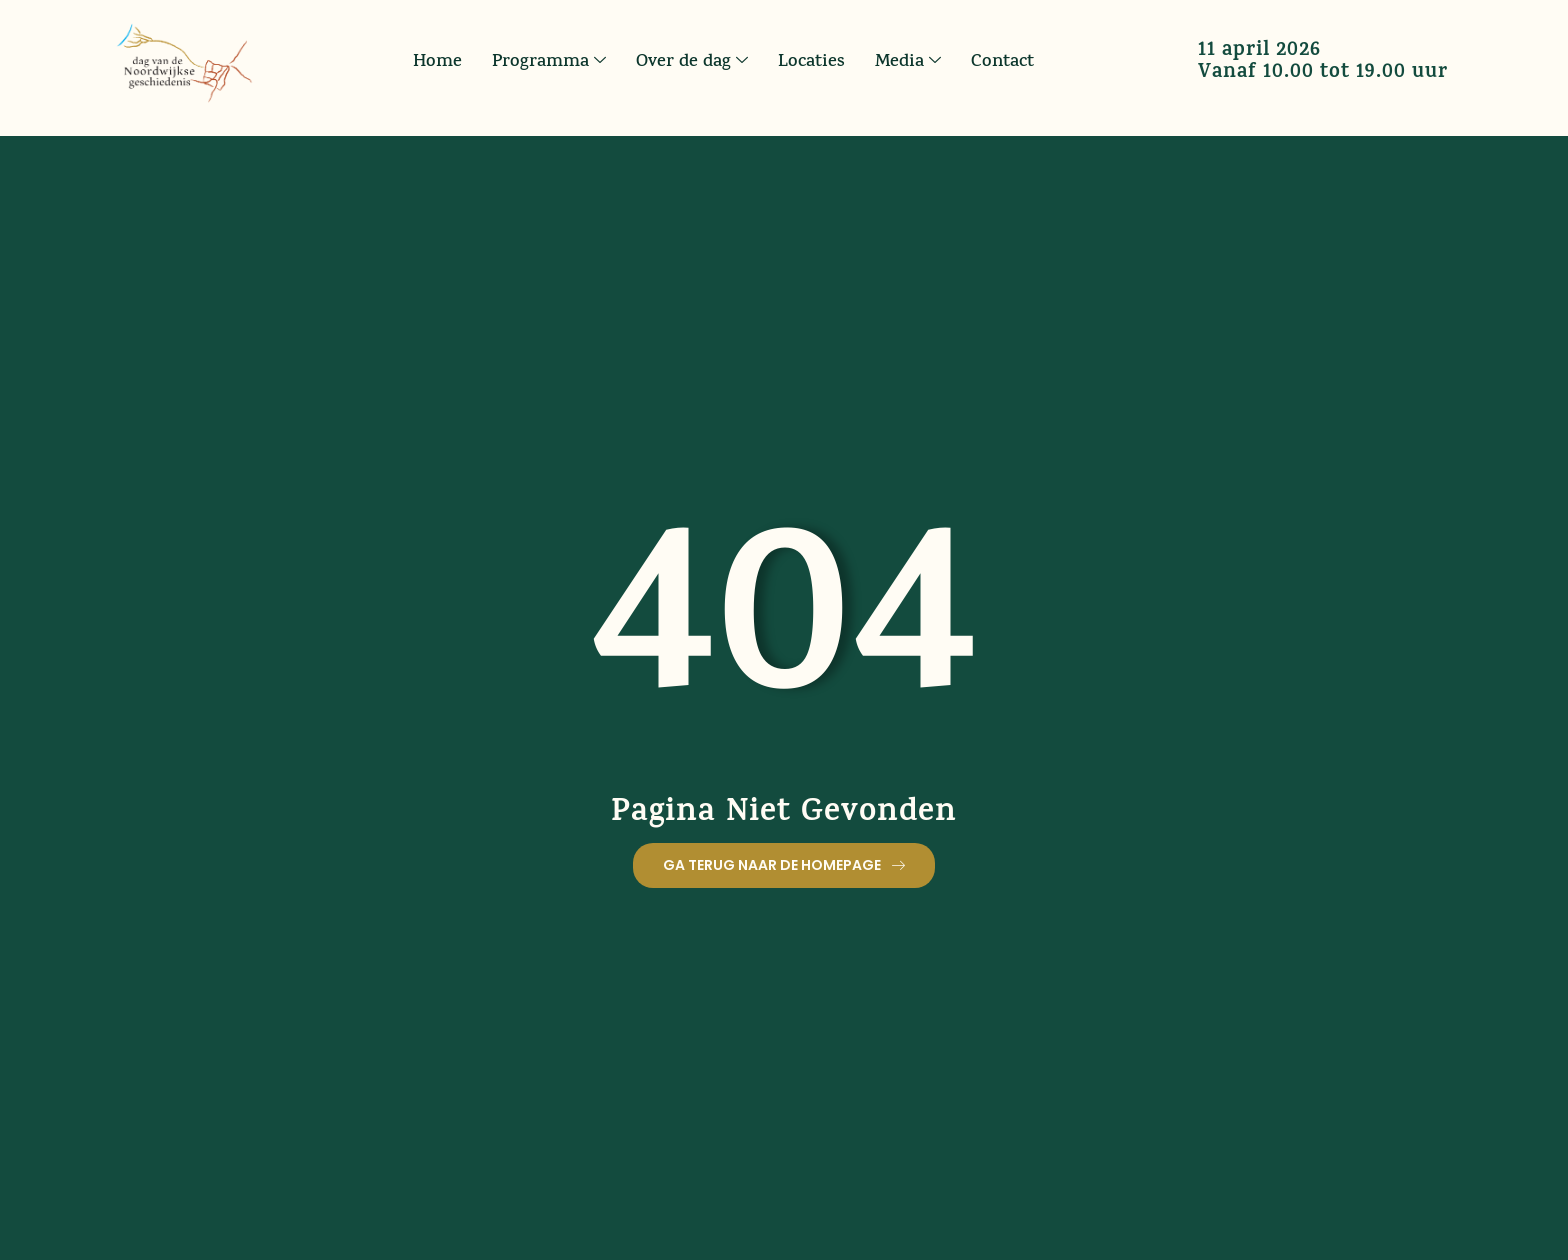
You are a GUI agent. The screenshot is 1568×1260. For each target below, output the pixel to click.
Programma (549, 61)
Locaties (811, 61)
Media (908, 61)
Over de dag (692, 61)
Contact (1002, 61)
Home (437, 61)
